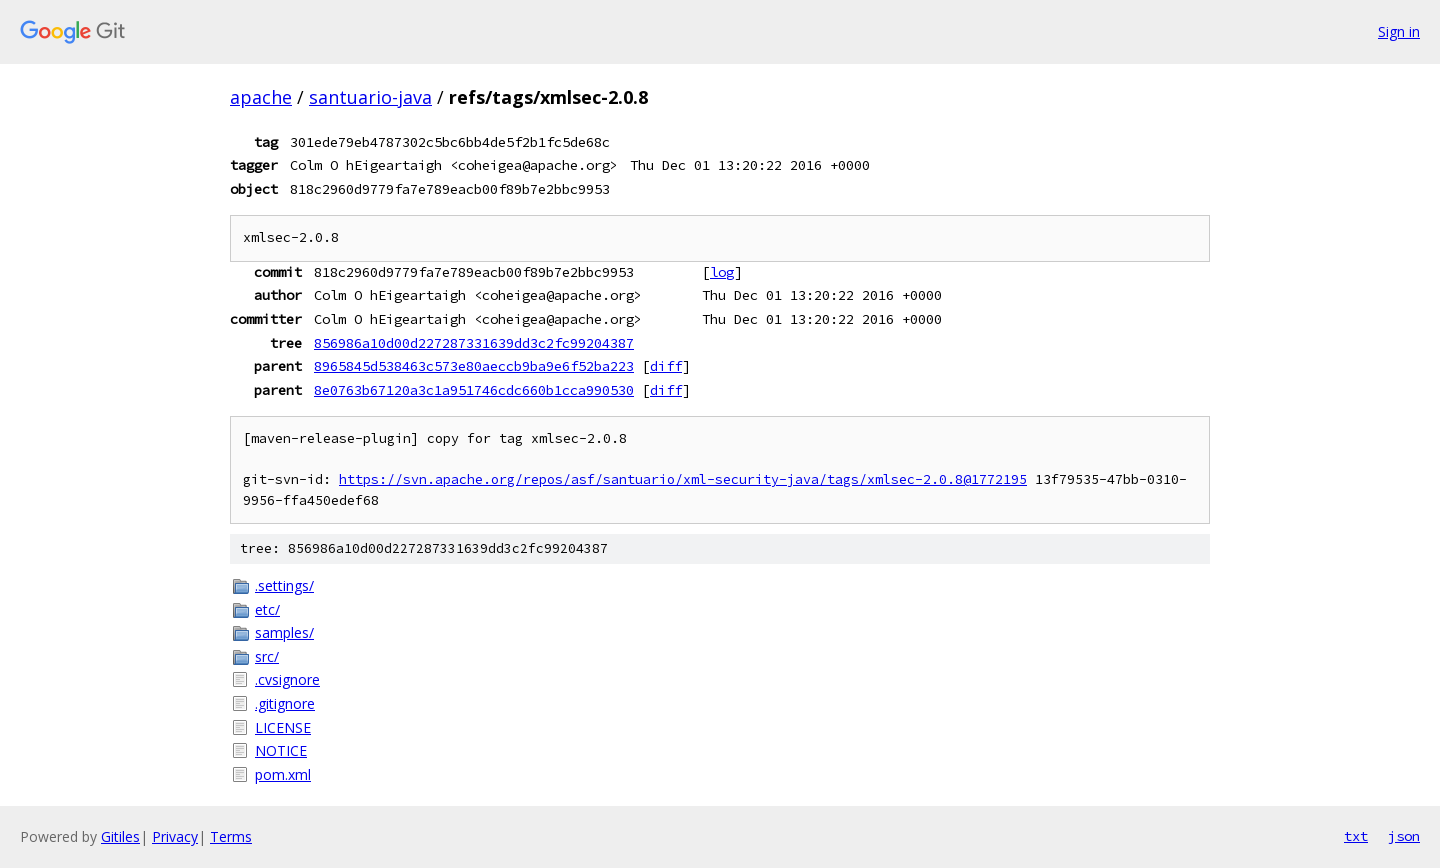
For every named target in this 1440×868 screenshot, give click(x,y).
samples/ (284, 632)
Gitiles (120, 836)
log (722, 272)
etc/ (267, 609)
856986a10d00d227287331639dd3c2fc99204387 (474, 343)
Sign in (1399, 31)
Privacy (175, 836)
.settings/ (284, 585)
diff (666, 366)
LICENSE (283, 727)
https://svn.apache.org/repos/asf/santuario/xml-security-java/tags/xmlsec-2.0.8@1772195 (683, 479)
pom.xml (283, 774)
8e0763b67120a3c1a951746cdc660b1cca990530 (474, 390)
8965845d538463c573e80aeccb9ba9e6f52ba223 (474, 366)
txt (1356, 836)
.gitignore (285, 703)
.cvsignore (287, 679)
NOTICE (281, 750)
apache (261, 97)
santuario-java (370, 97)
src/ (267, 656)
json (1404, 836)
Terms (231, 836)
